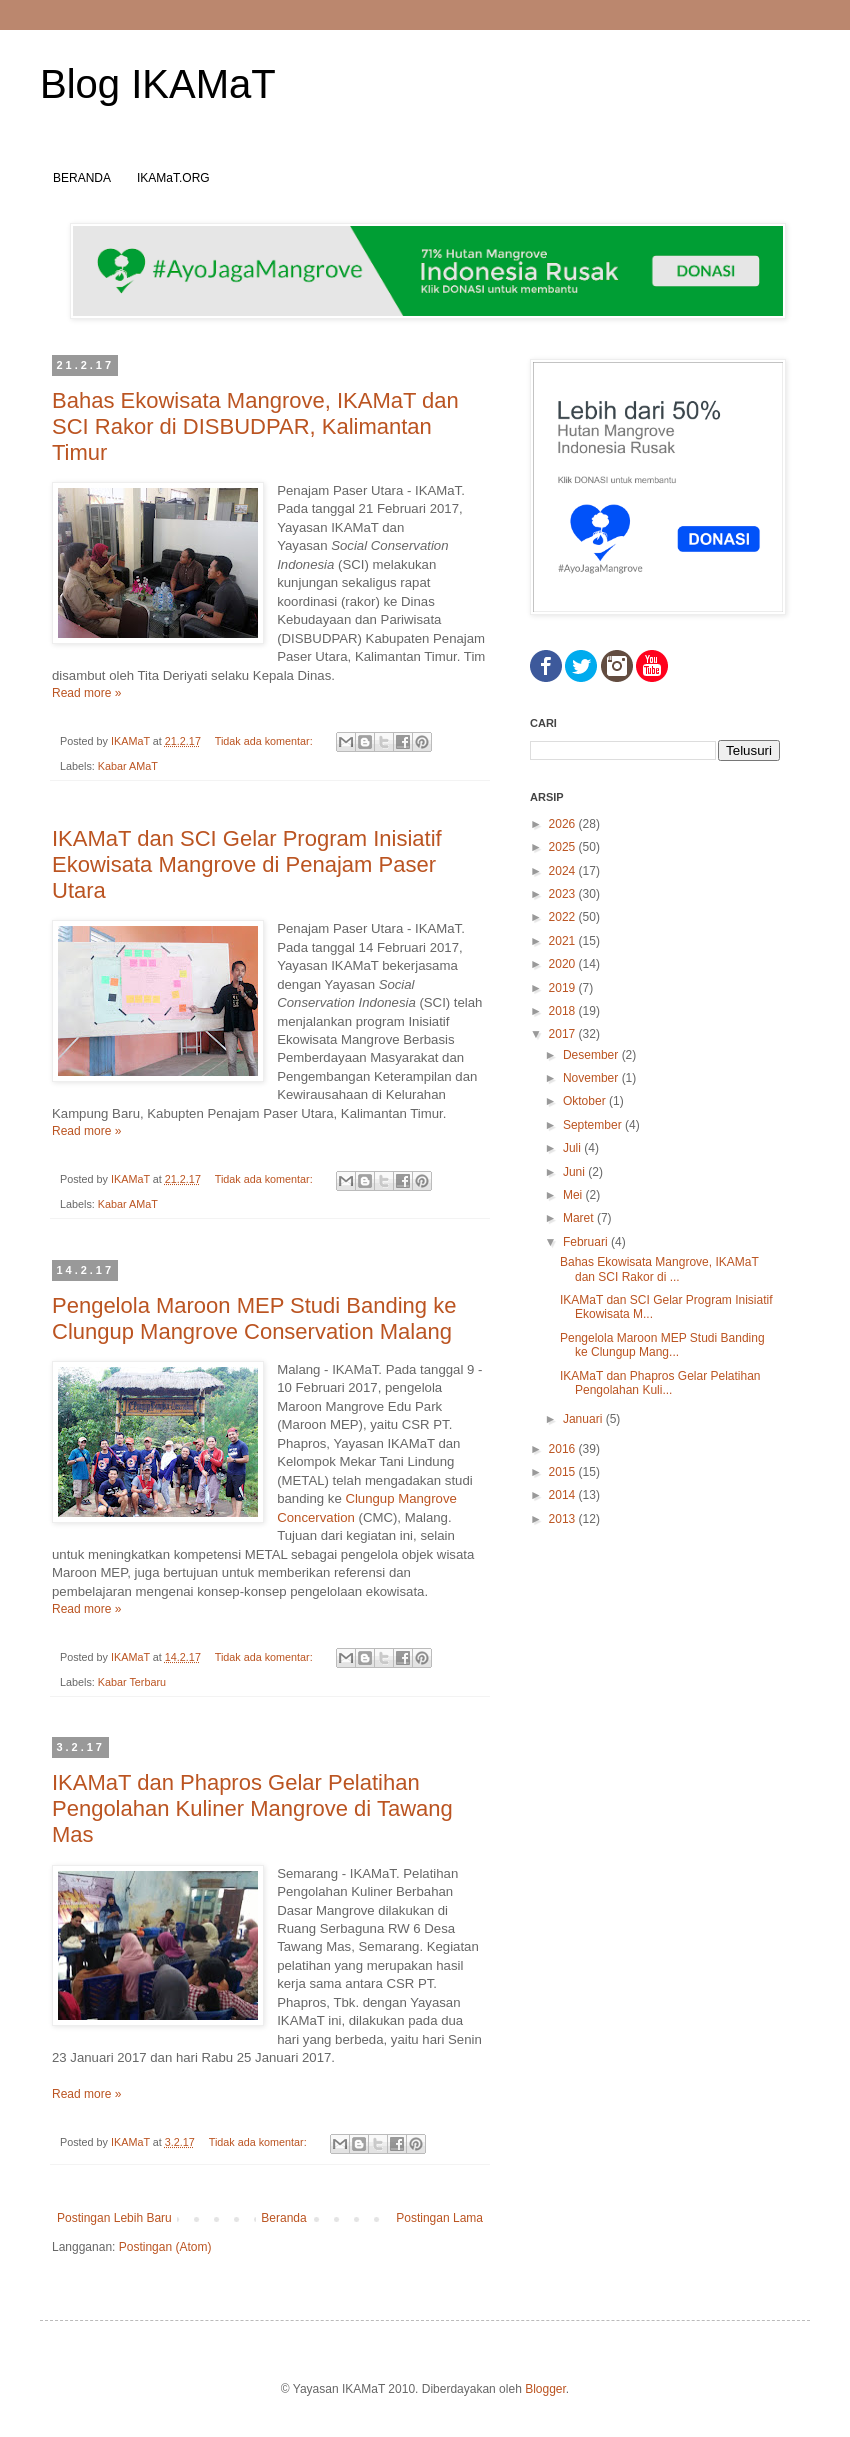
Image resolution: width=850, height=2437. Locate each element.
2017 (564, 1034)
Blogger (545, 2389)
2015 (564, 1472)
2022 (564, 917)
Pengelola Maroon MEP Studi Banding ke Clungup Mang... (662, 1345)
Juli (573, 1148)
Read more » (86, 693)
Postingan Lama (439, 2218)
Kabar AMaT (128, 766)
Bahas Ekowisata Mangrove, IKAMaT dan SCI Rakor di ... (659, 1269)
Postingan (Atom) (165, 2247)
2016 (564, 1449)
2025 (564, 847)
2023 (564, 894)
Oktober (586, 1101)
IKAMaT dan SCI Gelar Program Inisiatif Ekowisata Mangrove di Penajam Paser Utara (247, 864)
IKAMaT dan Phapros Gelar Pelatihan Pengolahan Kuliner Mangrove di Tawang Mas (252, 1808)
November (592, 1078)
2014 (564, 1495)
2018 (564, 1011)
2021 (564, 941)
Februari (587, 1242)
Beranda (283, 2218)
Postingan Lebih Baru (114, 2218)
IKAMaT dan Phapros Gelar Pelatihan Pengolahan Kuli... (660, 1383)
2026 (564, 824)
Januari (584, 1419)
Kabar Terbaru (132, 1682)
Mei (574, 1195)
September (594, 1125)
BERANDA (82, 178)
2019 (564, 988)
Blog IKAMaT (158, 84)
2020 (564, 964)
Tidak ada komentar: (265, 741)
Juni (575, 1172)
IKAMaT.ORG (173, 178)
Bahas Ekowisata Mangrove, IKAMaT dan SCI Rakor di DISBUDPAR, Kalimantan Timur (255, 426)
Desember (592, 1055)
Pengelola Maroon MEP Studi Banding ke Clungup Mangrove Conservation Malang (254, 1318)
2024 (564, 871)
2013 (564, 1519)
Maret (580, 1218)
